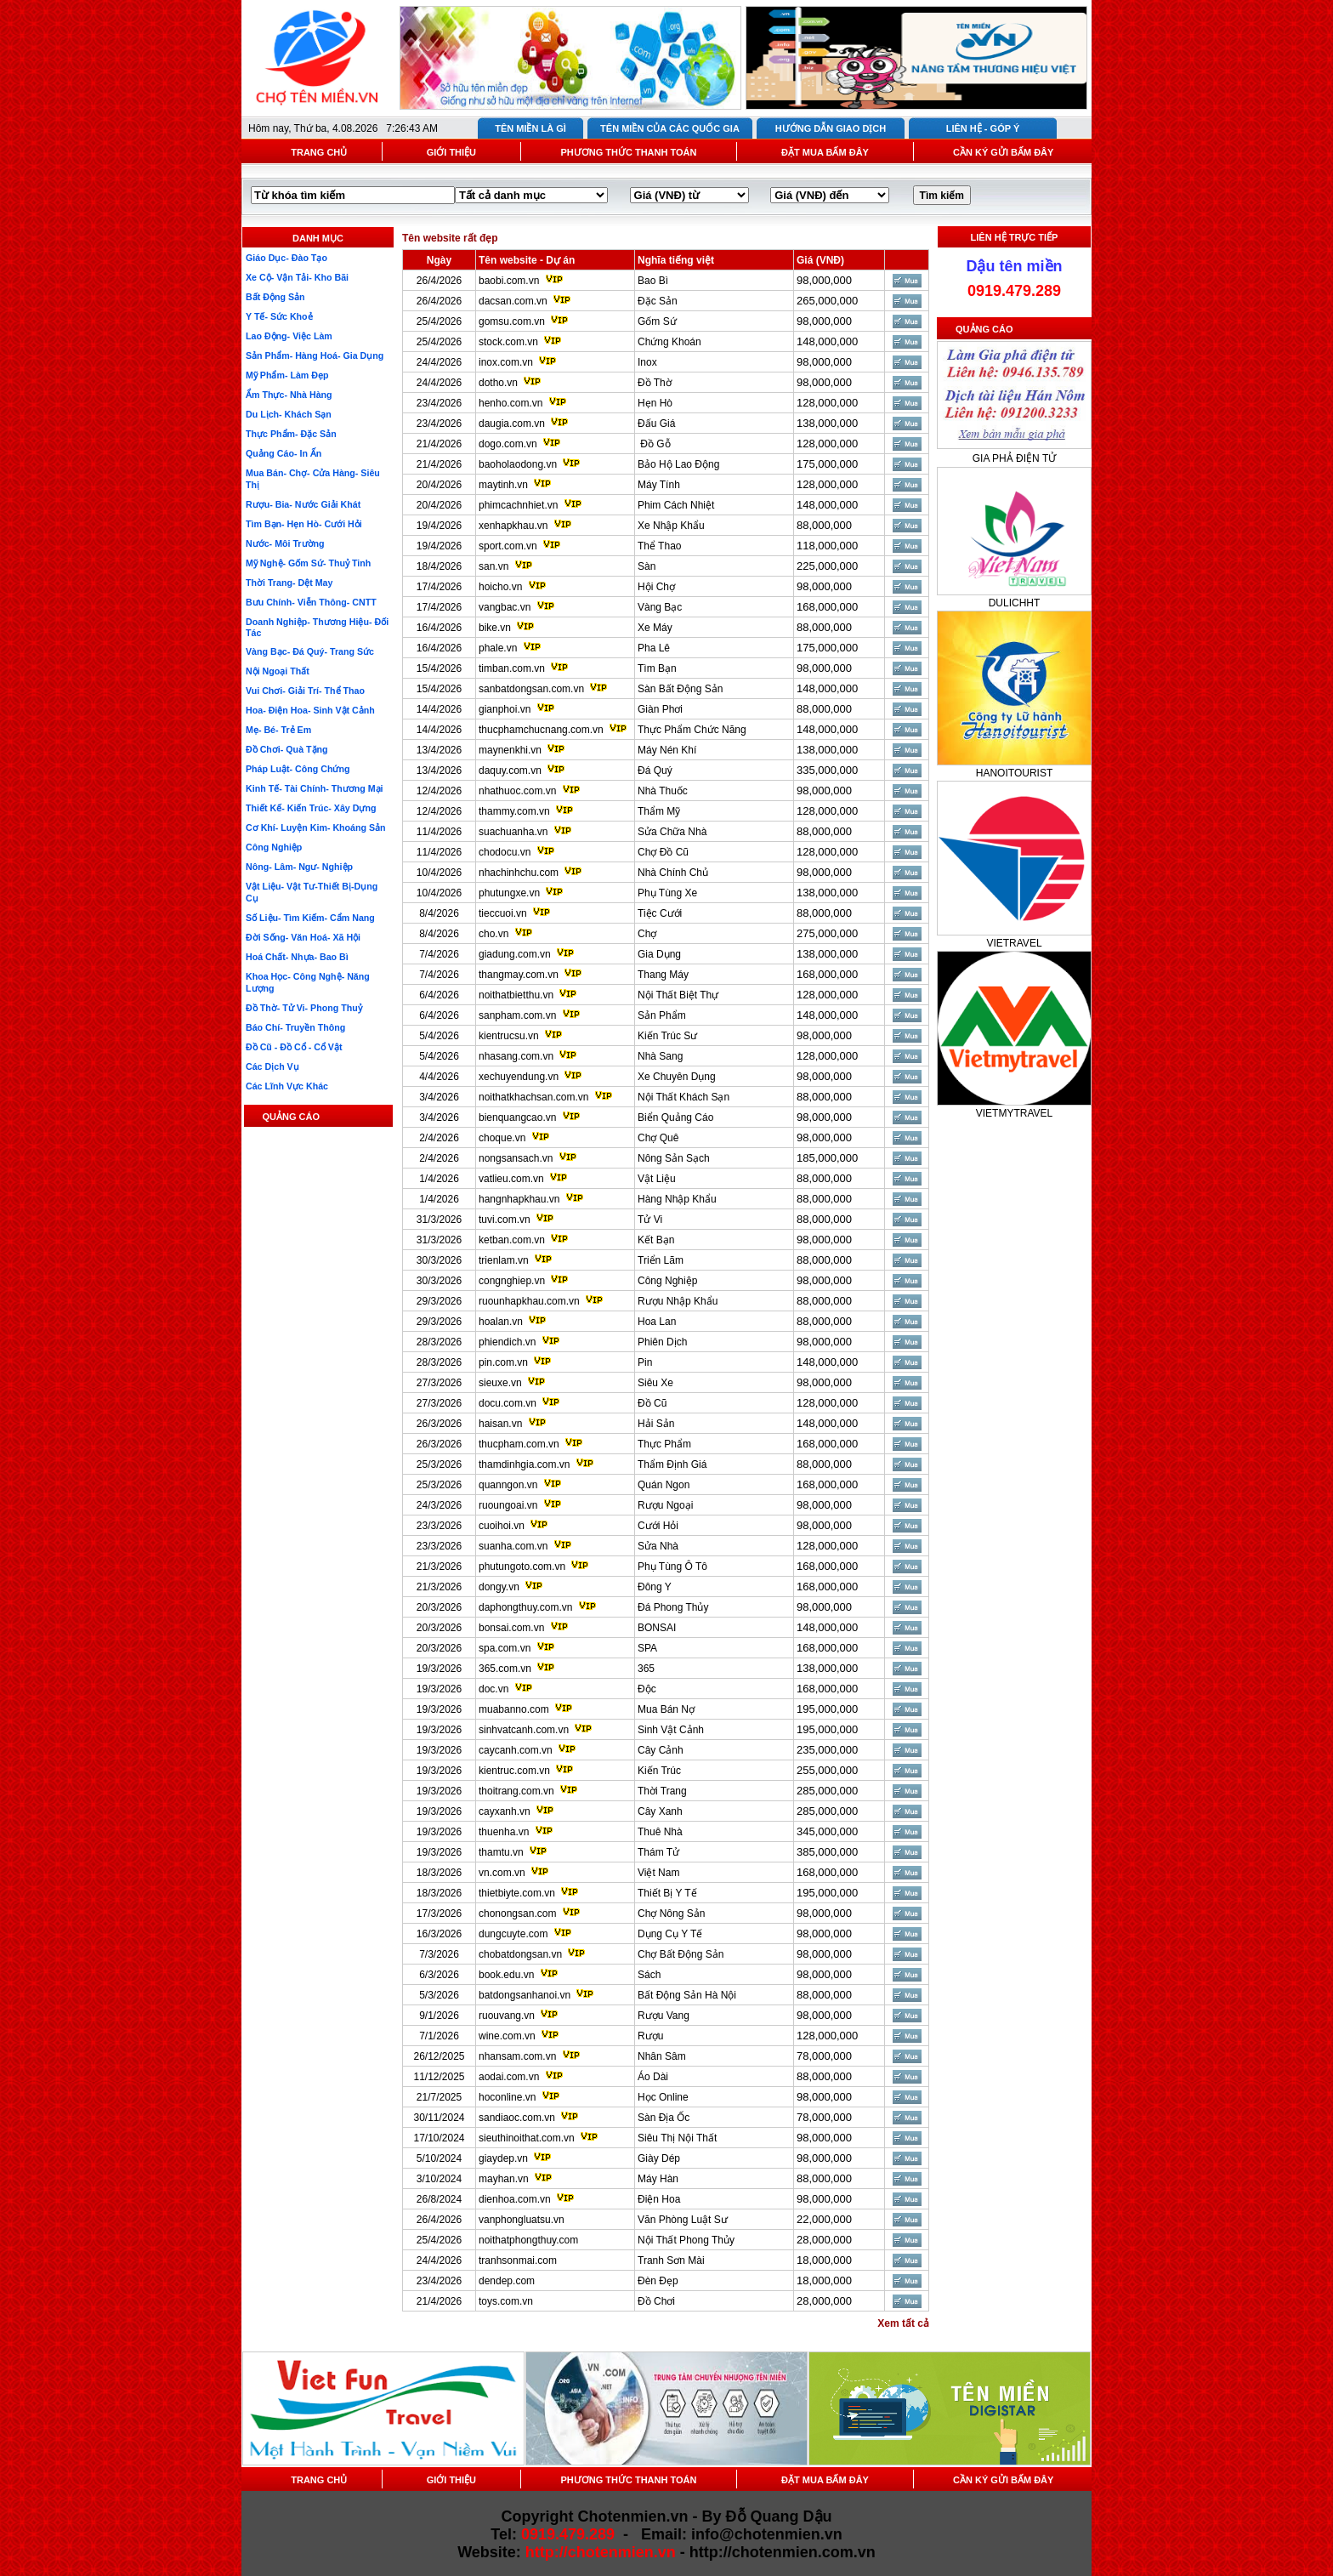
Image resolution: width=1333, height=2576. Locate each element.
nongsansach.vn (516, 1158)
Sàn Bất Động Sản (680, 689)
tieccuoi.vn (503, 913)
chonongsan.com (517, 1913)
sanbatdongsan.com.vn (531, 689)
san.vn (493, 566)
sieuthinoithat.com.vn (528, 2138)
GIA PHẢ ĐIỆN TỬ (1014, 458)
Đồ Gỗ (654, 444)
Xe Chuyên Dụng (677, 1077)
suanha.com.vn (513, 1546)
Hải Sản (656, 1424)
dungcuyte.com (513, 1934)
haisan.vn (500, 1424)
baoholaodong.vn (518, 464)
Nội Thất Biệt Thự (678, 995)
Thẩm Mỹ (659, 811)
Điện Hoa (659, 2199)
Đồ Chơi (656, 2301)
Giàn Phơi (660, 709)
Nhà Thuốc (663, 791)
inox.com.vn (506, 362)
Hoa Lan (657, 1322)
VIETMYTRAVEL (1014, 1113)
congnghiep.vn (512, 1281)
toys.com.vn (506, 2301)
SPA (647, 1648)
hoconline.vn (507, 2097)
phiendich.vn (507, 1342)
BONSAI (657, 1628)
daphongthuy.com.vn (526, 1607)
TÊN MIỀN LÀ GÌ (530, 128)
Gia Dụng (659, 954)
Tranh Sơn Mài (671, 2260)
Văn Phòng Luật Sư (683, 2220)
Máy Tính (659, 485)
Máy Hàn (658, 2179)
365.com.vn (505, 1669)
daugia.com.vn (512, 423)
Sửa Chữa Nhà (672, 832)
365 (646, 1669)
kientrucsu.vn (509, 1036)
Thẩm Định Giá (672, 1464)
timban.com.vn (512, 668)
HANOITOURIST (1014, 773)
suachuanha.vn (513, 832)
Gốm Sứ (657, 321)
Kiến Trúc (659, 1771)
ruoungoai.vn (508, 1505)
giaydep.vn (503, 2158)
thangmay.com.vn (519, 975)
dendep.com (507, 2281)
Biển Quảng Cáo (675, 1117)
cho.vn (493, 934)
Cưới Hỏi (658, 1526)
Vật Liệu (657, 1179)
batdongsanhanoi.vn (524, 1995)
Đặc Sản (658, 301)
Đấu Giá (656, 423)
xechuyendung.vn (519, 1077)
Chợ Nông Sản (671, 1913)
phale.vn (498, 648)
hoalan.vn (501, 1322)
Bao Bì (653, 281)
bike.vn (495, 628)
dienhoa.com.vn (515, 2199)
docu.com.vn (507, 1403)
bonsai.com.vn (511, 1628)
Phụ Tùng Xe (667, 893)
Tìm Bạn (657, 668)
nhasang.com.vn (516, 1056)
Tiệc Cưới (660, 913)
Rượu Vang (663, 2016)
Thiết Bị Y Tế (667, 1893)
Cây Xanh (660, 1811)
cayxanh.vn (504, 1811)
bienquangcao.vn (517, 1117)
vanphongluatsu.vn (521, 2220)
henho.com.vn (510, 403)
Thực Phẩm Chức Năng (692, 730)
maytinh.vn (503, 485)
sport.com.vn (508, 546)
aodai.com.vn (509, 2077)
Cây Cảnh (661, 1750)
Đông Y (655, 1587)
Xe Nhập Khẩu (671, 526)
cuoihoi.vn (502, 1526)
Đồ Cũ (652, 1403)
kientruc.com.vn (514, 1771)
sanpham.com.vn (517, 1015)
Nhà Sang (660, 1056)
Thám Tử (658, 1852)
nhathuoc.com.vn (517, 791)
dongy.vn (499, 1587)
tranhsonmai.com (518, 2260)
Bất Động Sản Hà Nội (687, 1995)
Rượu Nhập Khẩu (678, 1301)
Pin (645, 1362)
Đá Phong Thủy (673, 1607)
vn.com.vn (502, 1873)
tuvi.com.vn (504, 1219)
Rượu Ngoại (665, 1505)
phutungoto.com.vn (522, 1566)
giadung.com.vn (515, 954)
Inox (647, 362)
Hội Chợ (656, 587)
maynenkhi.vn (510, 750)
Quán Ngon (663, 1485)
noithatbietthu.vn (516, 995)
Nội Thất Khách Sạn (683, 1097)
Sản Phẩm (662, 1015)
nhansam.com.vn (517, 2056)
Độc (647, 1689)
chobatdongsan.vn (520, 1954)
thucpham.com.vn (519, 1444)
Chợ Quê (658, 1138)
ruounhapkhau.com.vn (529, 1301)
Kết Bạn (656, 1240)
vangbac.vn (504, 607)
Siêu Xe (655, 1383)
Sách (649, 1975)
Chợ (647, 934)
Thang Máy (663, 975)
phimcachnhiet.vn (518, 505)
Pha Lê (654, 648)
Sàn (646, 566)
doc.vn (493, 1689)
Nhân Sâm (662, 2056)
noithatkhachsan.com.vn (533, 1097)
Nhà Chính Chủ (673, 873)
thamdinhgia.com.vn (524, 1464)
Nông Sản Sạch (674, 1158)
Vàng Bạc (660, 607)
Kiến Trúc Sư (667, 1036)
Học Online (663, 2097)
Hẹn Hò (655, 403)
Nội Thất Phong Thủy (686, 2240)
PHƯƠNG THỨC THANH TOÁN (628, 152)
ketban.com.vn (512, 1240)
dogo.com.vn (508, 444)
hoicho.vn (500, 587)
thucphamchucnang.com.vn (541, 730)
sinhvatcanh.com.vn (524, 1730)
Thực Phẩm (664, 1444)
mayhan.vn (504, 2179)
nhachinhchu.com (519, 873)
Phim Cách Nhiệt (676, 505)
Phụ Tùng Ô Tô (672, 1566)
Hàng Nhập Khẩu (677, 1199)
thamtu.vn (501, 1852)
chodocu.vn (504, 852)
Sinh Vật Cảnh (671, 1730)
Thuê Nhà (660, 1832)
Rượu (650, 2036)
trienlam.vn (504, 1260)
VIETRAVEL (1013, 943)
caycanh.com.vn (516, 1750)
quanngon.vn (508, 1485)
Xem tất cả (903, 2323)
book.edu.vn (506, 1975)
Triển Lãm (661, 1260)
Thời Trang (662, 1791)
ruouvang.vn (507, 2016)
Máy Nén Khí (667, 750)
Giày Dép (659, 2158)
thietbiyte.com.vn (517, 1893)
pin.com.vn (503, 1362)
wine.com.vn (507, 2036)
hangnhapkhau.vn (519, 1199)
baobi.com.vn (509, 281)
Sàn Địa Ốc (663, 2118)
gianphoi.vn (504, 709)
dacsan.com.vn (513, 301)
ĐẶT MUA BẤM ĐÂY (825, 152)
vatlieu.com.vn (511, 1179)
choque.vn (502, 1138)
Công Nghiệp (667, 1281)
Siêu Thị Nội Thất (677, 2138)
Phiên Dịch (662, 1342)
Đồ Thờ (655, 383)
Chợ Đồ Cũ (663, 852)
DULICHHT (1015, 603)
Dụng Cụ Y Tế (670, 1934)
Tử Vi (650, 1219)
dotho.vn (498, 383)
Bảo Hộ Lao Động (678, 464)
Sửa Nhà (658, 1546)
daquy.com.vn (510, 770)
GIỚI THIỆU (451, 152)
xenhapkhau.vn (513, 526)
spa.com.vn (504, 1648)
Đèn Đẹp (658, 2281)
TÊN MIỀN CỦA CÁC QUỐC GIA (670, 128)
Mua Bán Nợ (666, 1709)
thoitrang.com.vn (516, 1791)
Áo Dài (653, 2077)
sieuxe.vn (500, 1383)
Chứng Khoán (669, 342)
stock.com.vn (508, 342)
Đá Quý (655, 770)
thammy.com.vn (514, 811)
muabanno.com (514, 1709)
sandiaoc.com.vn (517, 2118)
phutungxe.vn (509, 893)
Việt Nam (658, 1873)
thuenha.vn (504, 1832)
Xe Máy (655, 628)
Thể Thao (659, 546)
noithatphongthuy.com (528, 2240)
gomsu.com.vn (512, 321)
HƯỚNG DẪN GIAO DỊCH (830, 128)
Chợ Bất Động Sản (680, 1954)
